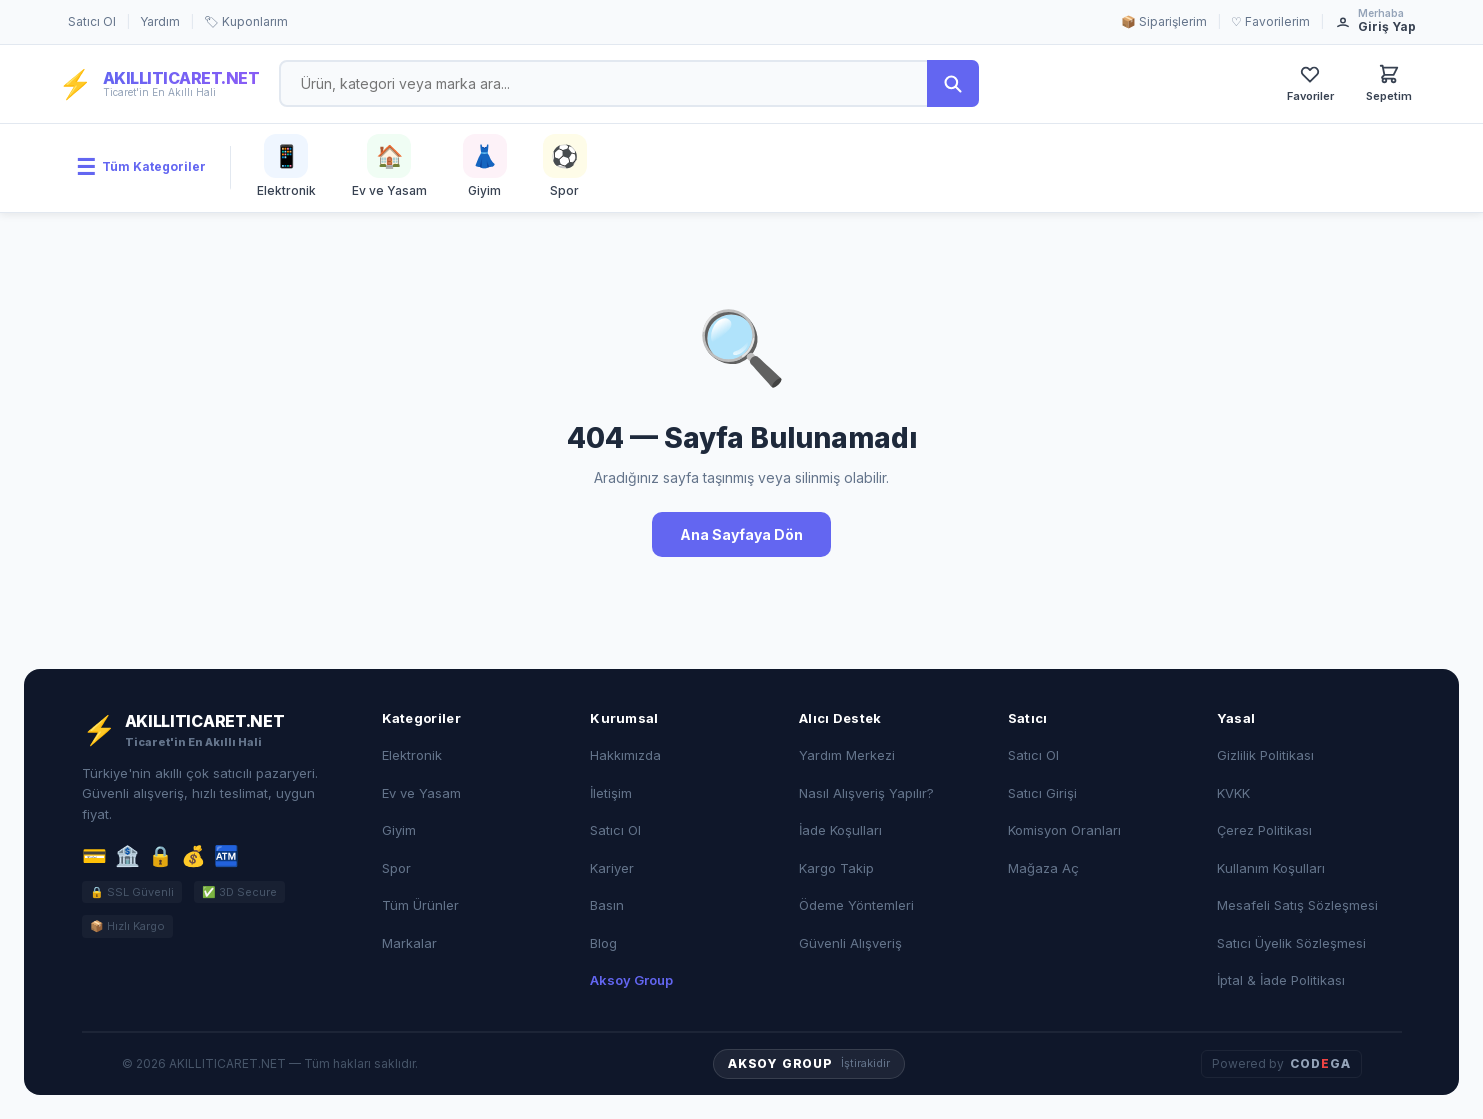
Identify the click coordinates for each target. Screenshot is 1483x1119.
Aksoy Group (631, 980)
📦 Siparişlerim (1164, 21)
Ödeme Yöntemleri (856, 905)
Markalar (409, 943)
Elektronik (412, 755)
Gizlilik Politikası (1265, 755)
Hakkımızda (625, 755)
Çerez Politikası (1264, 830)
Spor (396, 868)
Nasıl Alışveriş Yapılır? (866, 793)
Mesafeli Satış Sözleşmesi (1297, 905)
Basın (607, 905)
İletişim (611, 793)
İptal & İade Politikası (1281, 980)
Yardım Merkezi (847, 755)
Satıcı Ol (92, 21)
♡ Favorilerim (1270, 21)
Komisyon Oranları (1064, 830)
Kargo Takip (836, 868)
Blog (603, 943)
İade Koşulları (840, 830)
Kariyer (612, 868)
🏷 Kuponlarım (246, 21)
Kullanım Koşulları (1271, 868)
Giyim (399, 830)
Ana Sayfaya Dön (741, 534)
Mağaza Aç (1043, 868)
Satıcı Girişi (1042, 793)
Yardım (160, 21)
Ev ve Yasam (421, 793)
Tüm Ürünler (420, 905)
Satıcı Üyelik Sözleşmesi (1291, 943)
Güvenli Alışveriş (850, 943)
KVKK (1233, 793)
